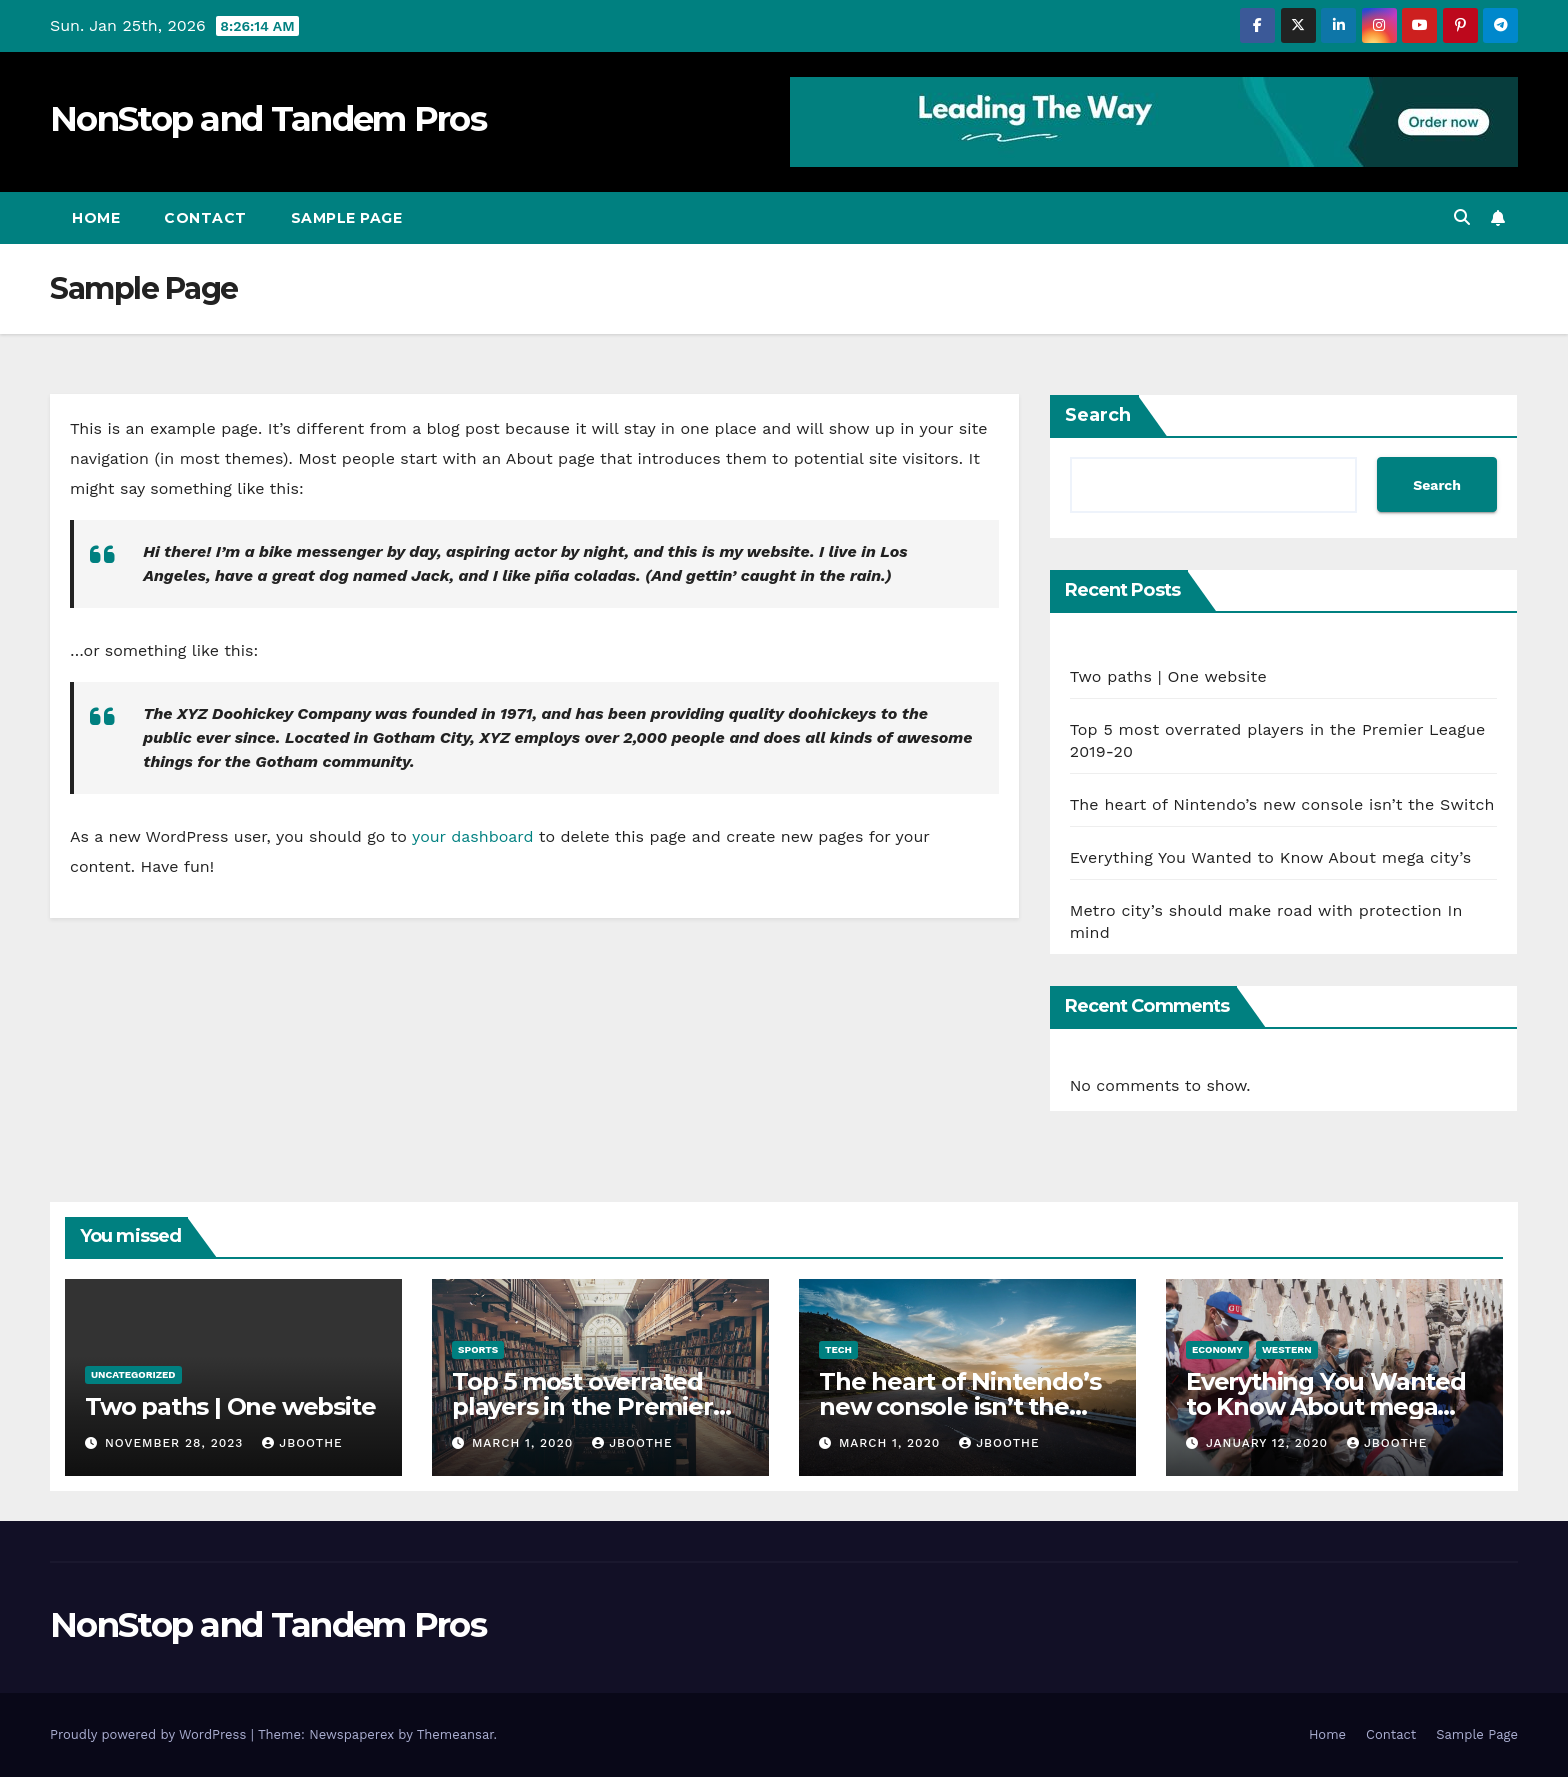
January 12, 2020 (1269, 1443)
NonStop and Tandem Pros (268, 119)
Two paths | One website (1168, 676)
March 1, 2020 (525, 1443)
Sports (478, 1349)
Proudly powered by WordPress (150, 1734)
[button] (1462, 217)
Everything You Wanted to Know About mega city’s (1271, 857)
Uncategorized (133, 1374)
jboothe (302, 1443)
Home (96, 218)
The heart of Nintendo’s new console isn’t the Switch (1282, 804)
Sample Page (347, 218)
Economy (1217, 1349)
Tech (838, 1349)
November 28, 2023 (176, 1443)
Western (1287, 1349)
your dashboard (473, 836)
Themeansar (455, 1734)
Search (1098, 415)
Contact (205, 218)
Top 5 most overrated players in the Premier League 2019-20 (582, 1406)
